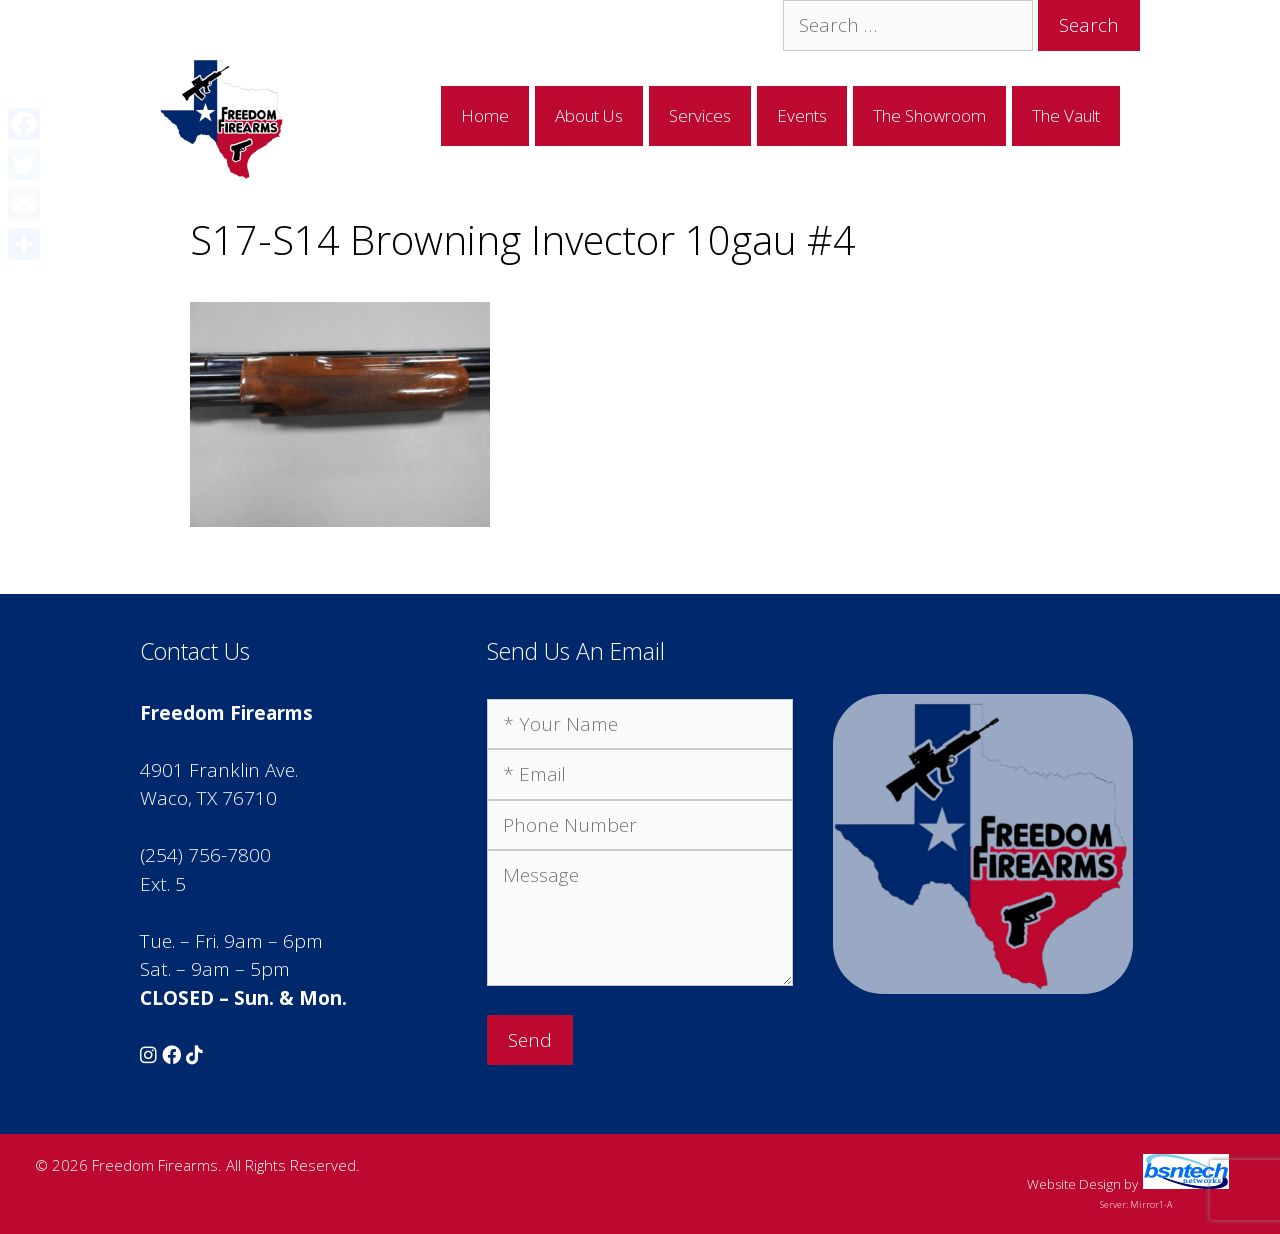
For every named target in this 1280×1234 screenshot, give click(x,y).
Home (485, 115)
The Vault (1066, 115)
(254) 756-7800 (205, 855)
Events (802, 115)
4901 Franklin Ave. (219, 770)
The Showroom (929, 115)
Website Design (1074, 1184)
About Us (589, 115)
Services (700, 115)
